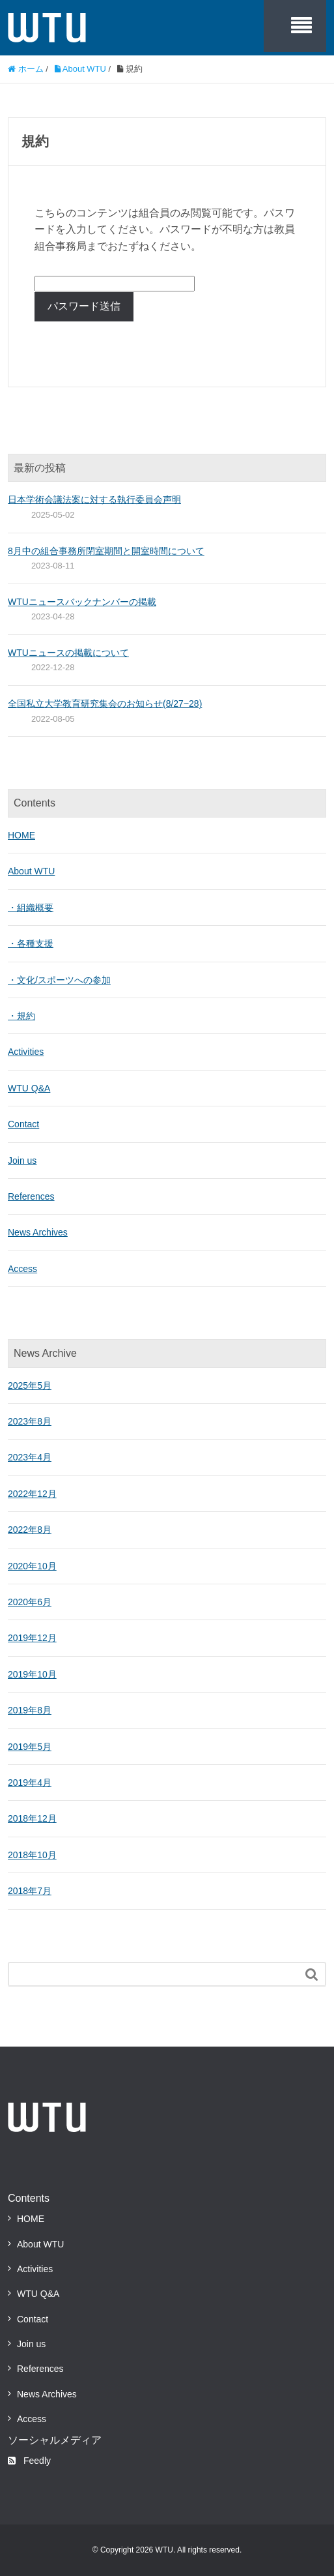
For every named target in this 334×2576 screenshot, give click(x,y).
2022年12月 (32, 1493)
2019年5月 (29, 1746)
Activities (26, 1051)
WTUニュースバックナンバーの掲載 (82, 602)
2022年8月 (29, 1529)
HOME (21, 835)
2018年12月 (32, 1818)
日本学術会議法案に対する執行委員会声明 (94, 499)
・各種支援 (30, 943)
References (31, 1196)
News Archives (38, 1232)
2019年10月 (32, 1674)
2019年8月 (29, 1710)
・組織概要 (30, 907)
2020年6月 (29, 1602)
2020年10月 (32, 1566)
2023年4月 (29, 1457)
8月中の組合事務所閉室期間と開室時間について (106, 551)
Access (22, 1269)
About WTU (31, 871)
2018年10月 (32, 1855)
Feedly (29, 2460)
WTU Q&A (29, 1088)
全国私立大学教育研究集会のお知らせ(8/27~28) (105, 703)
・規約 (21, 1016)
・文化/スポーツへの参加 (59, 980)
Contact (23, 1124)
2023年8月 (29, 1421)
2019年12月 (32, 1638)
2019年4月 (29, 1782)
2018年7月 (29, 1891)
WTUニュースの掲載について (68, 652)
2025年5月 (29, 1385)
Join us (22, 1160)
